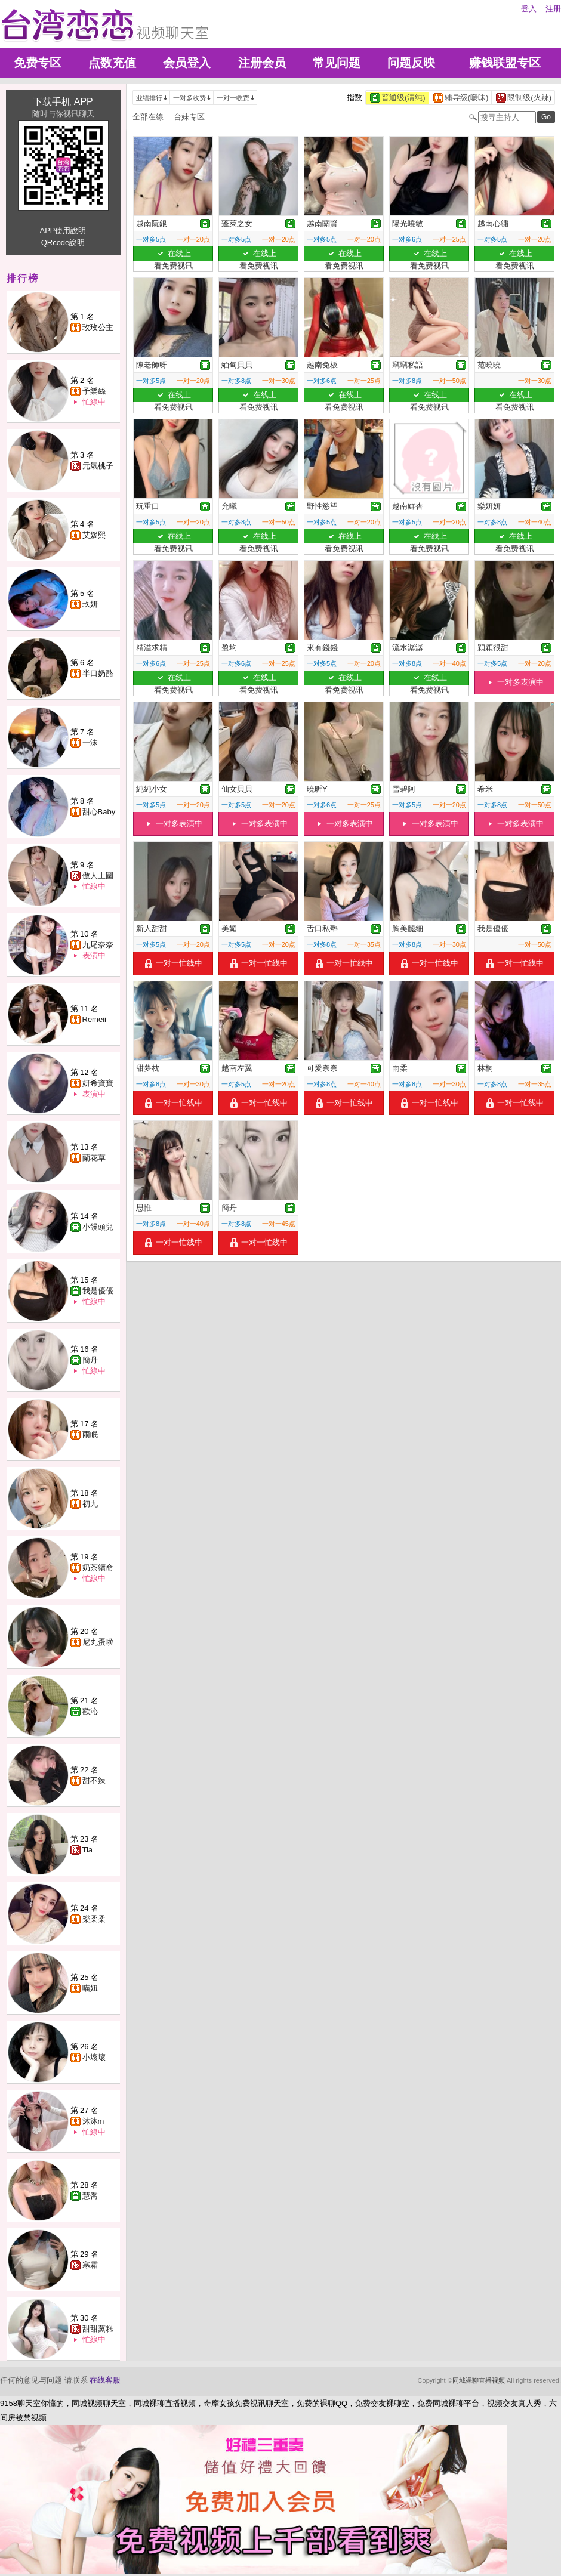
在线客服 (105, 2380)
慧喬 (90, 2195)
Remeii (94, 1019)
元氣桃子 (97, 465)
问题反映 (411, 62)
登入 (529, 8)
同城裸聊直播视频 (478, 2380)
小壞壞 (94, 2057)
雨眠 (90, 1434)
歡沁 (90, 1711)
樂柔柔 (94, 1918)
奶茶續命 (97, 1567)
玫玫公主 (97, 327)
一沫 (90, 742)
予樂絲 (94, 391)
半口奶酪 (97, 673)
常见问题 (336, 62)
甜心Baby (99, 811)
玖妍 (90, 604)
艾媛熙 (94, 534)
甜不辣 (94, 1780)
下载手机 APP (63, 102)
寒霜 (90, 2264)
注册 (553, 8)
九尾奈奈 (97, 944)
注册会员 (262, 62)
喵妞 (90, 1988)
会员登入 (187, 62)
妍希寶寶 (97, 1083)
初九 (90, 1503)
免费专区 (37, 62)
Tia (87, 1849)
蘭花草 (94, 1157)
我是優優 (97, 1290)
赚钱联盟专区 (505, 62)
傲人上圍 (97, 875)
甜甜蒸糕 (97, 2328)
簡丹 (90, 1359)
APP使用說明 (62, 230)
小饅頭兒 (97, 1226)
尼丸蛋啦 (97, 1642)
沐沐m (93, 2121)
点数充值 (112, 62)
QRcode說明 (63, 242)
